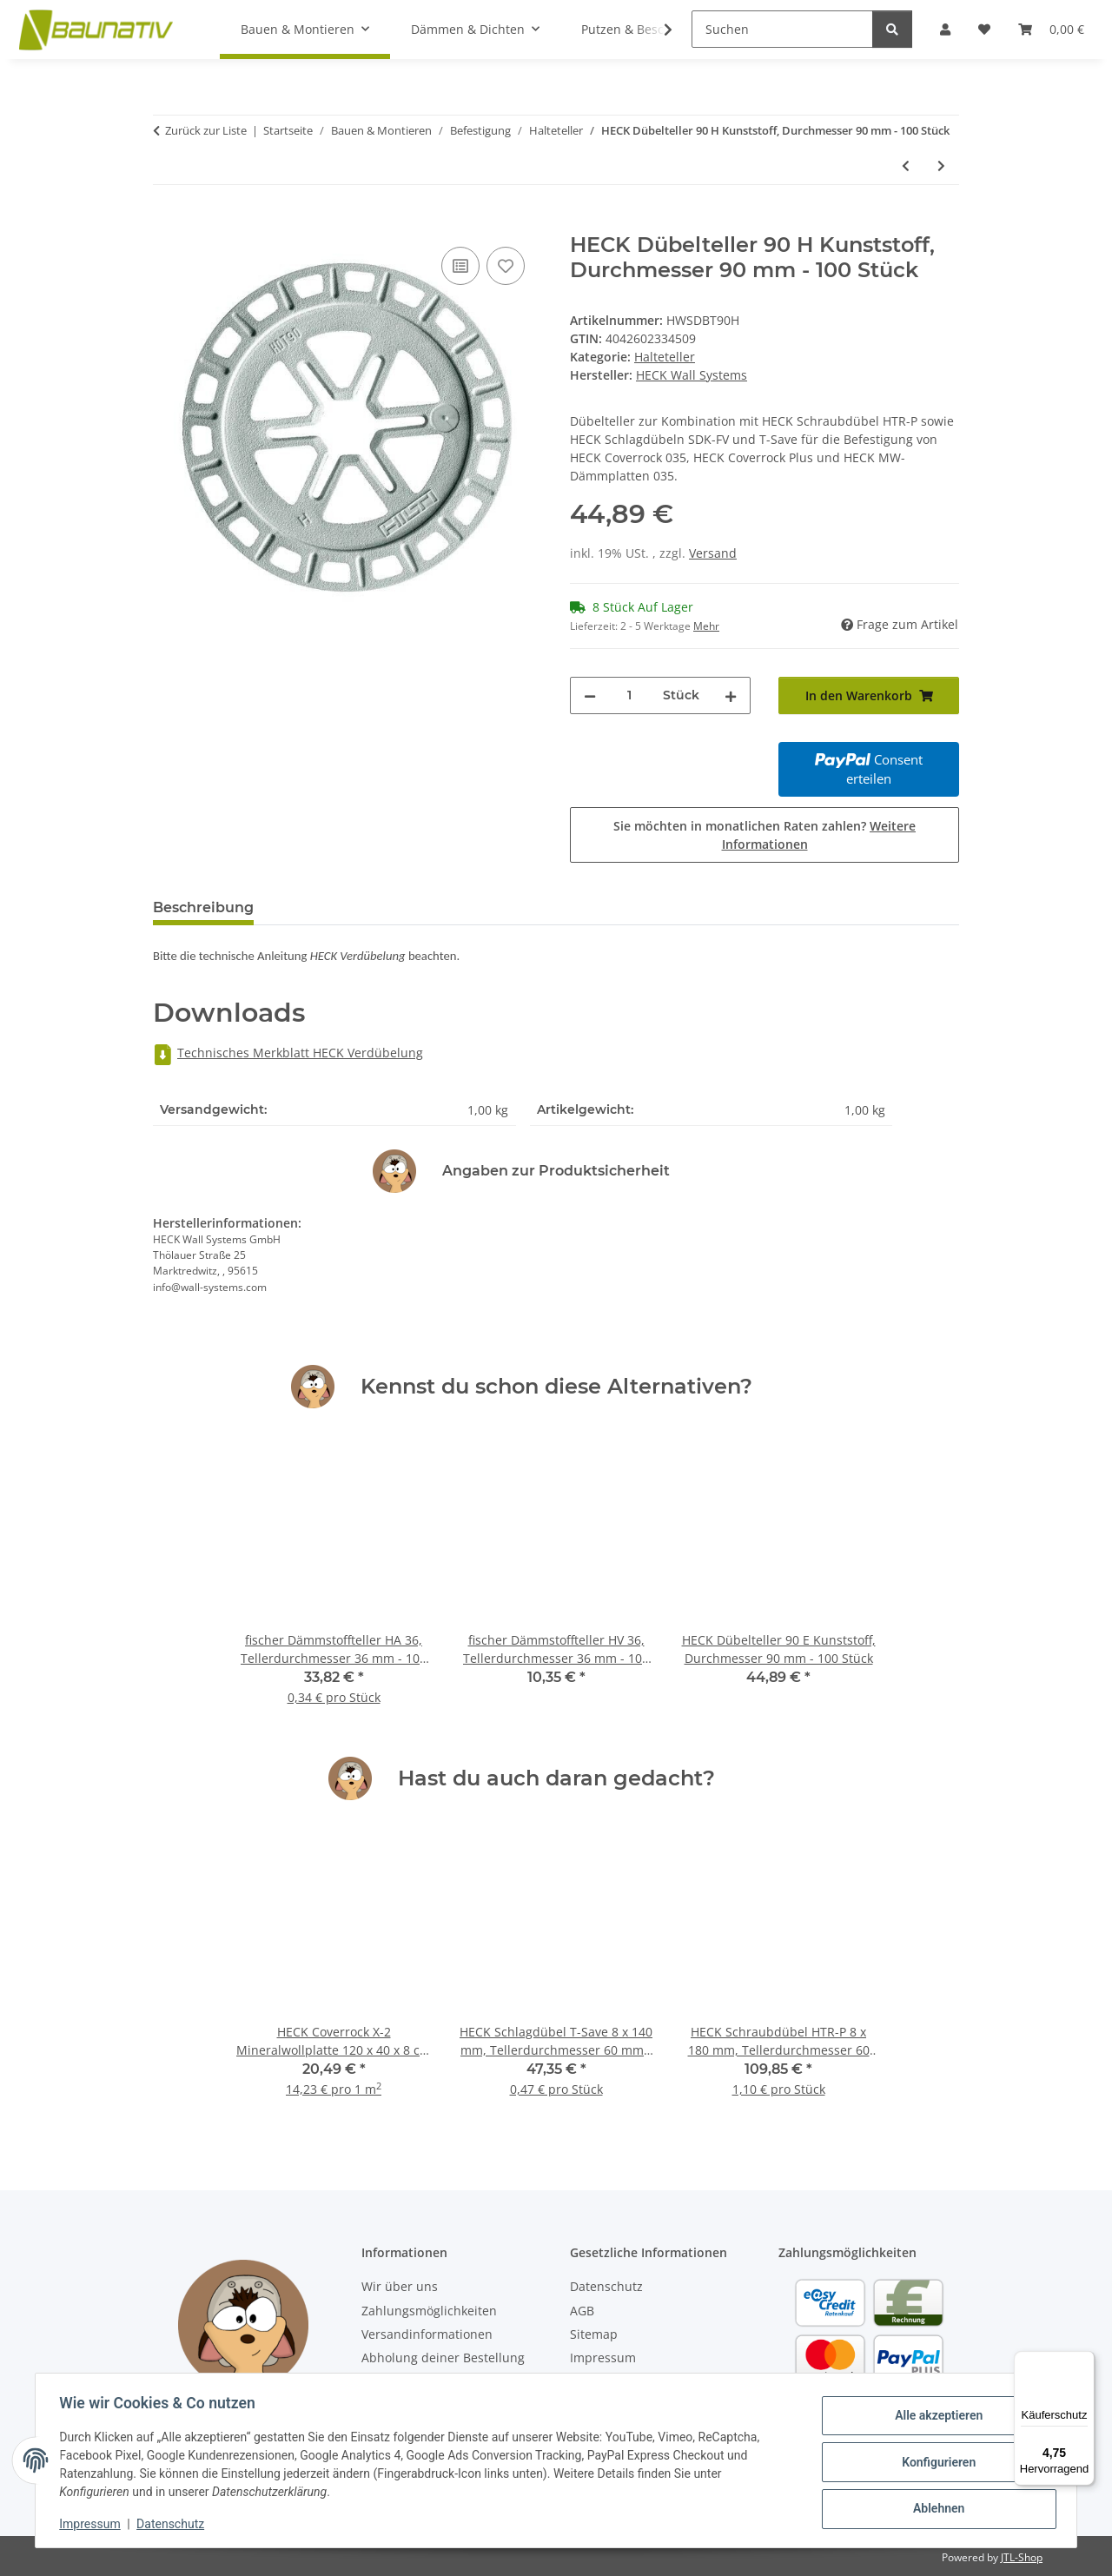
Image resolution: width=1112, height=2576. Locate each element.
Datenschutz (174, 2524)
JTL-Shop (1021, 2557)
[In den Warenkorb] (167, 223)
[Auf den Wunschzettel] (505, 266)
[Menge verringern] (590, 695)
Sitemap (594, 2334)
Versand (713, 553)
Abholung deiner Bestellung (443, 2357)
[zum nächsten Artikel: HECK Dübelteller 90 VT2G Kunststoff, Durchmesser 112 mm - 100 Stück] (941, 165)
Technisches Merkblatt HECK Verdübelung (288, 1052)
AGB (582, 2310)
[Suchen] (782, 29)
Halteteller (664, 356)
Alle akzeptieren (934, 2417)
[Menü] (1084, 2361)
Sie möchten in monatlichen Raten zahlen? (764, 835)
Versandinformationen (427, 2334)
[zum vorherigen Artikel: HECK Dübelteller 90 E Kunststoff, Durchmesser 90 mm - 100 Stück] (905, 165)
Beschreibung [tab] (203, 907)
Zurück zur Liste (206, 130)
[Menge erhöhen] (731, 695)
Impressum (93, 2524)
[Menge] (629, 695)
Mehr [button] (706, 626)
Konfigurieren (934, 2462)
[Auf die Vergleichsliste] (460, 266)
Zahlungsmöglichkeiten (429, 2310)
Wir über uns (399, 2286)
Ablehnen (934, 2507)
